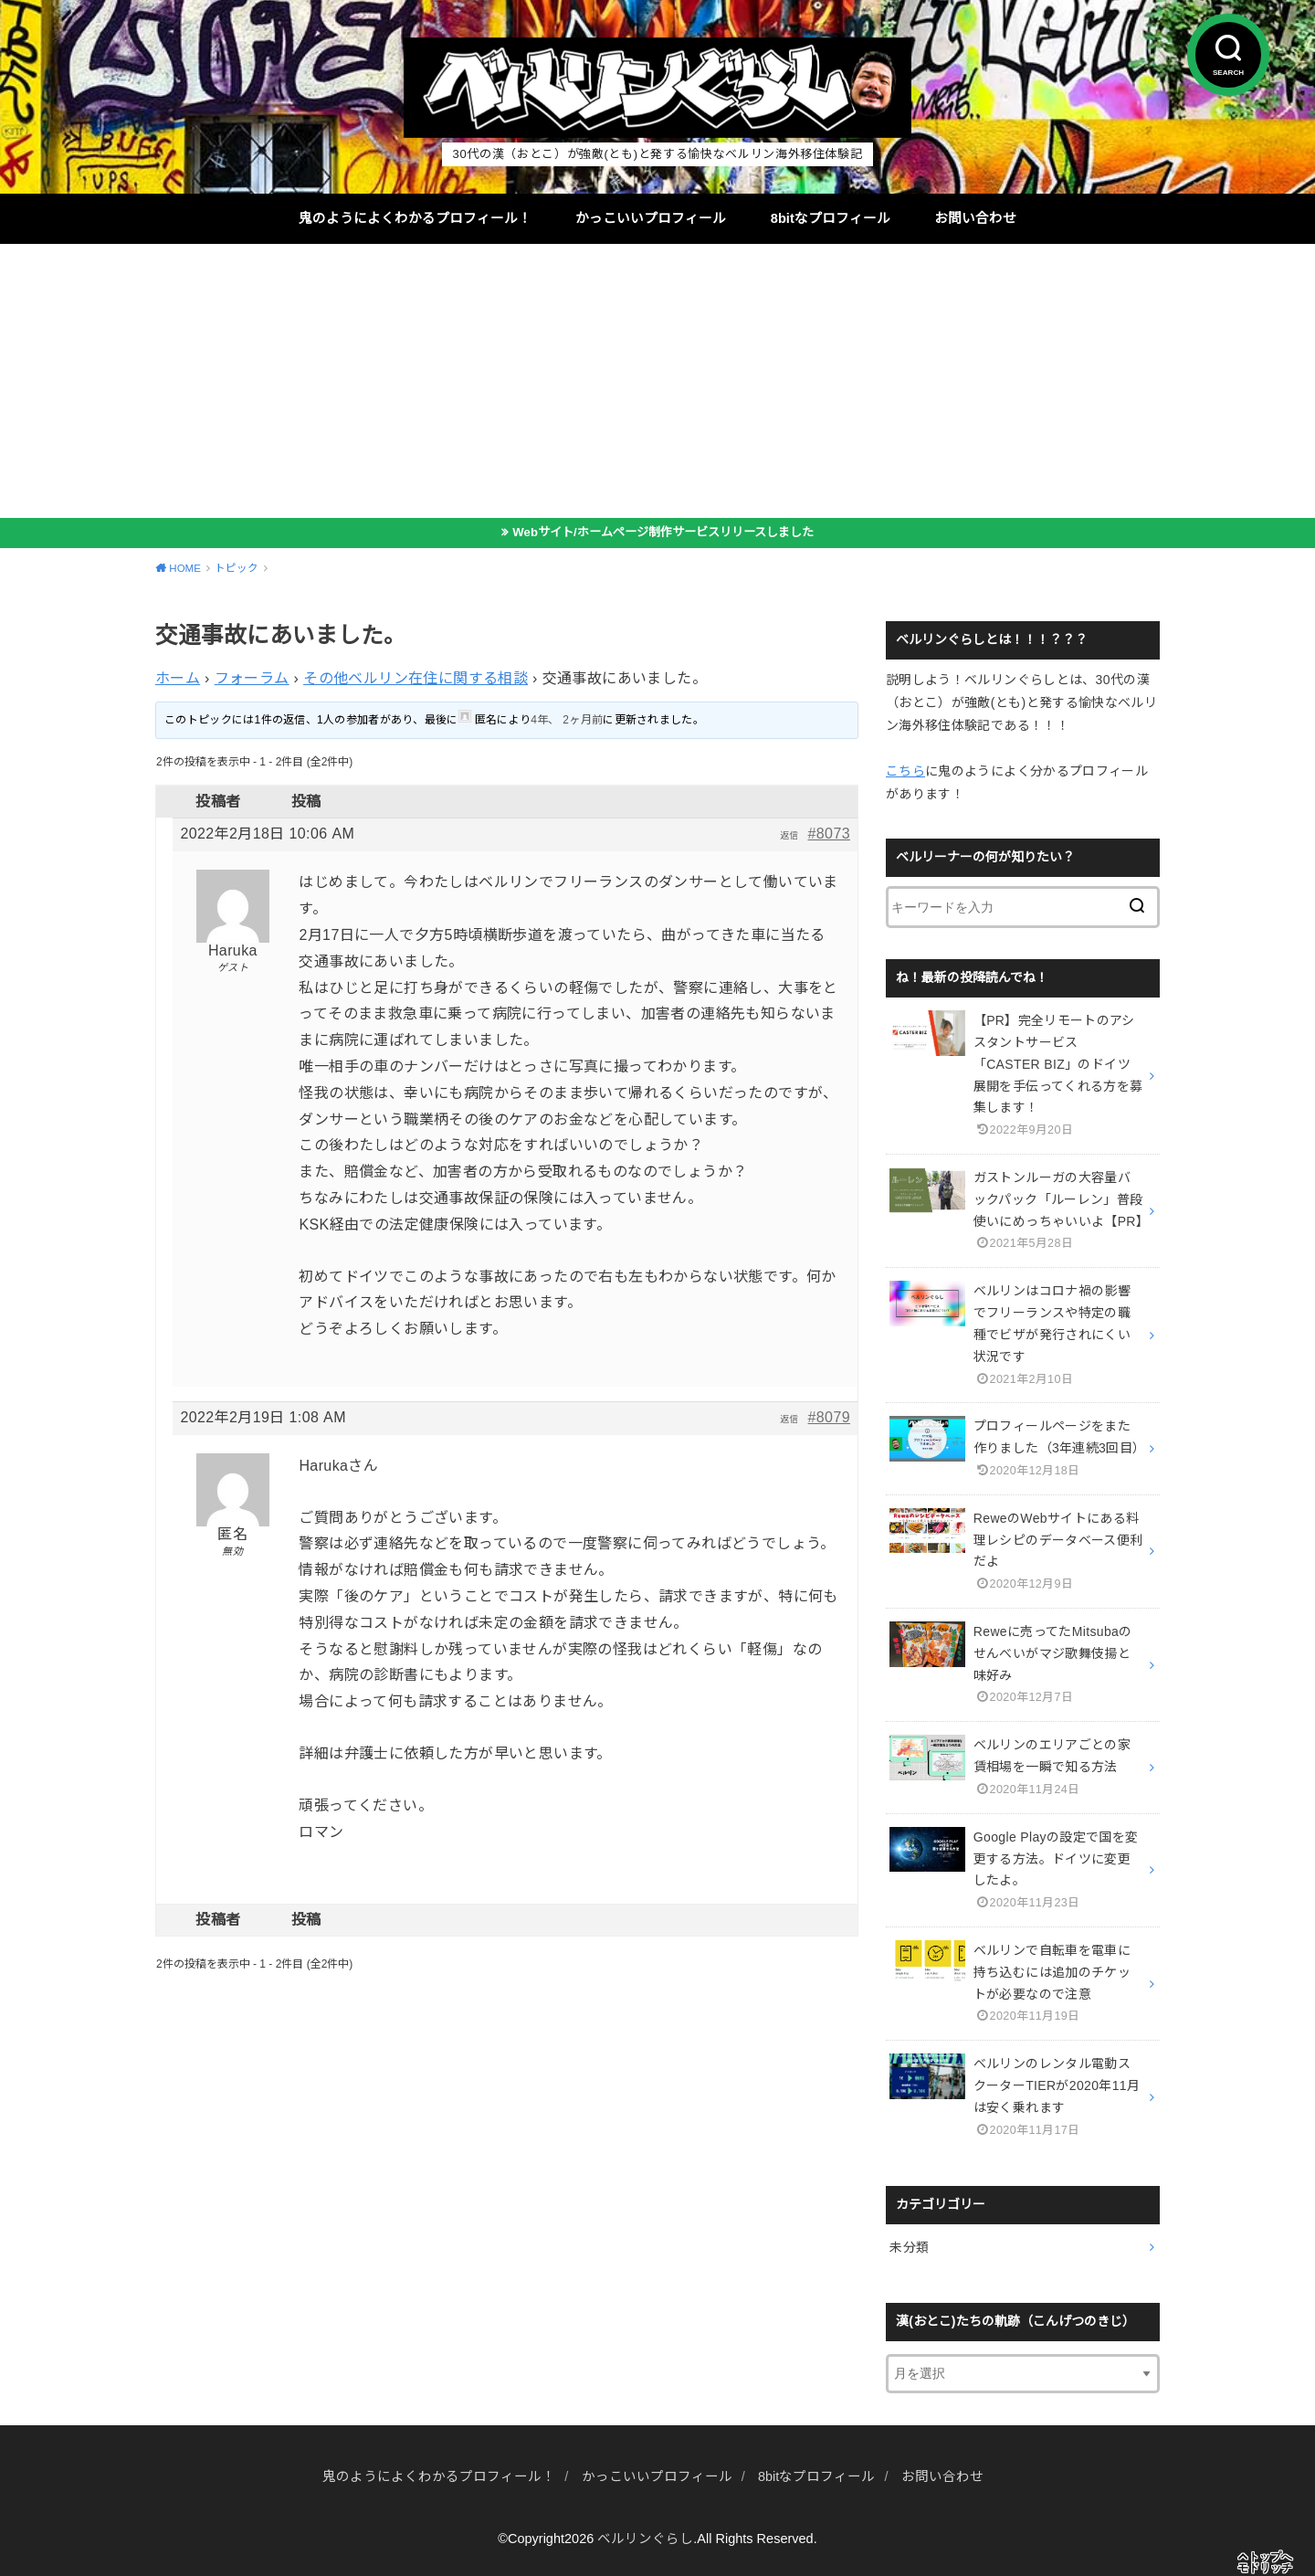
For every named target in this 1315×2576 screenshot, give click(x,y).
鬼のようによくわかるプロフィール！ (415, 218)
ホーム (177, 678)
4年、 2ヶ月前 (567, 719)
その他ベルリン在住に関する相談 (415, 678)
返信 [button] (789, 835)
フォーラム (252, 678)
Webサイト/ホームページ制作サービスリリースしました (662, 532)
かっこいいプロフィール (650, 218)
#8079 (829, 1417)
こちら (905, 771)
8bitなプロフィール (830, 218)
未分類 (909, 2247)
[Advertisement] (657, 381)
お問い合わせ (975, 218)
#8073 (829, 833)
